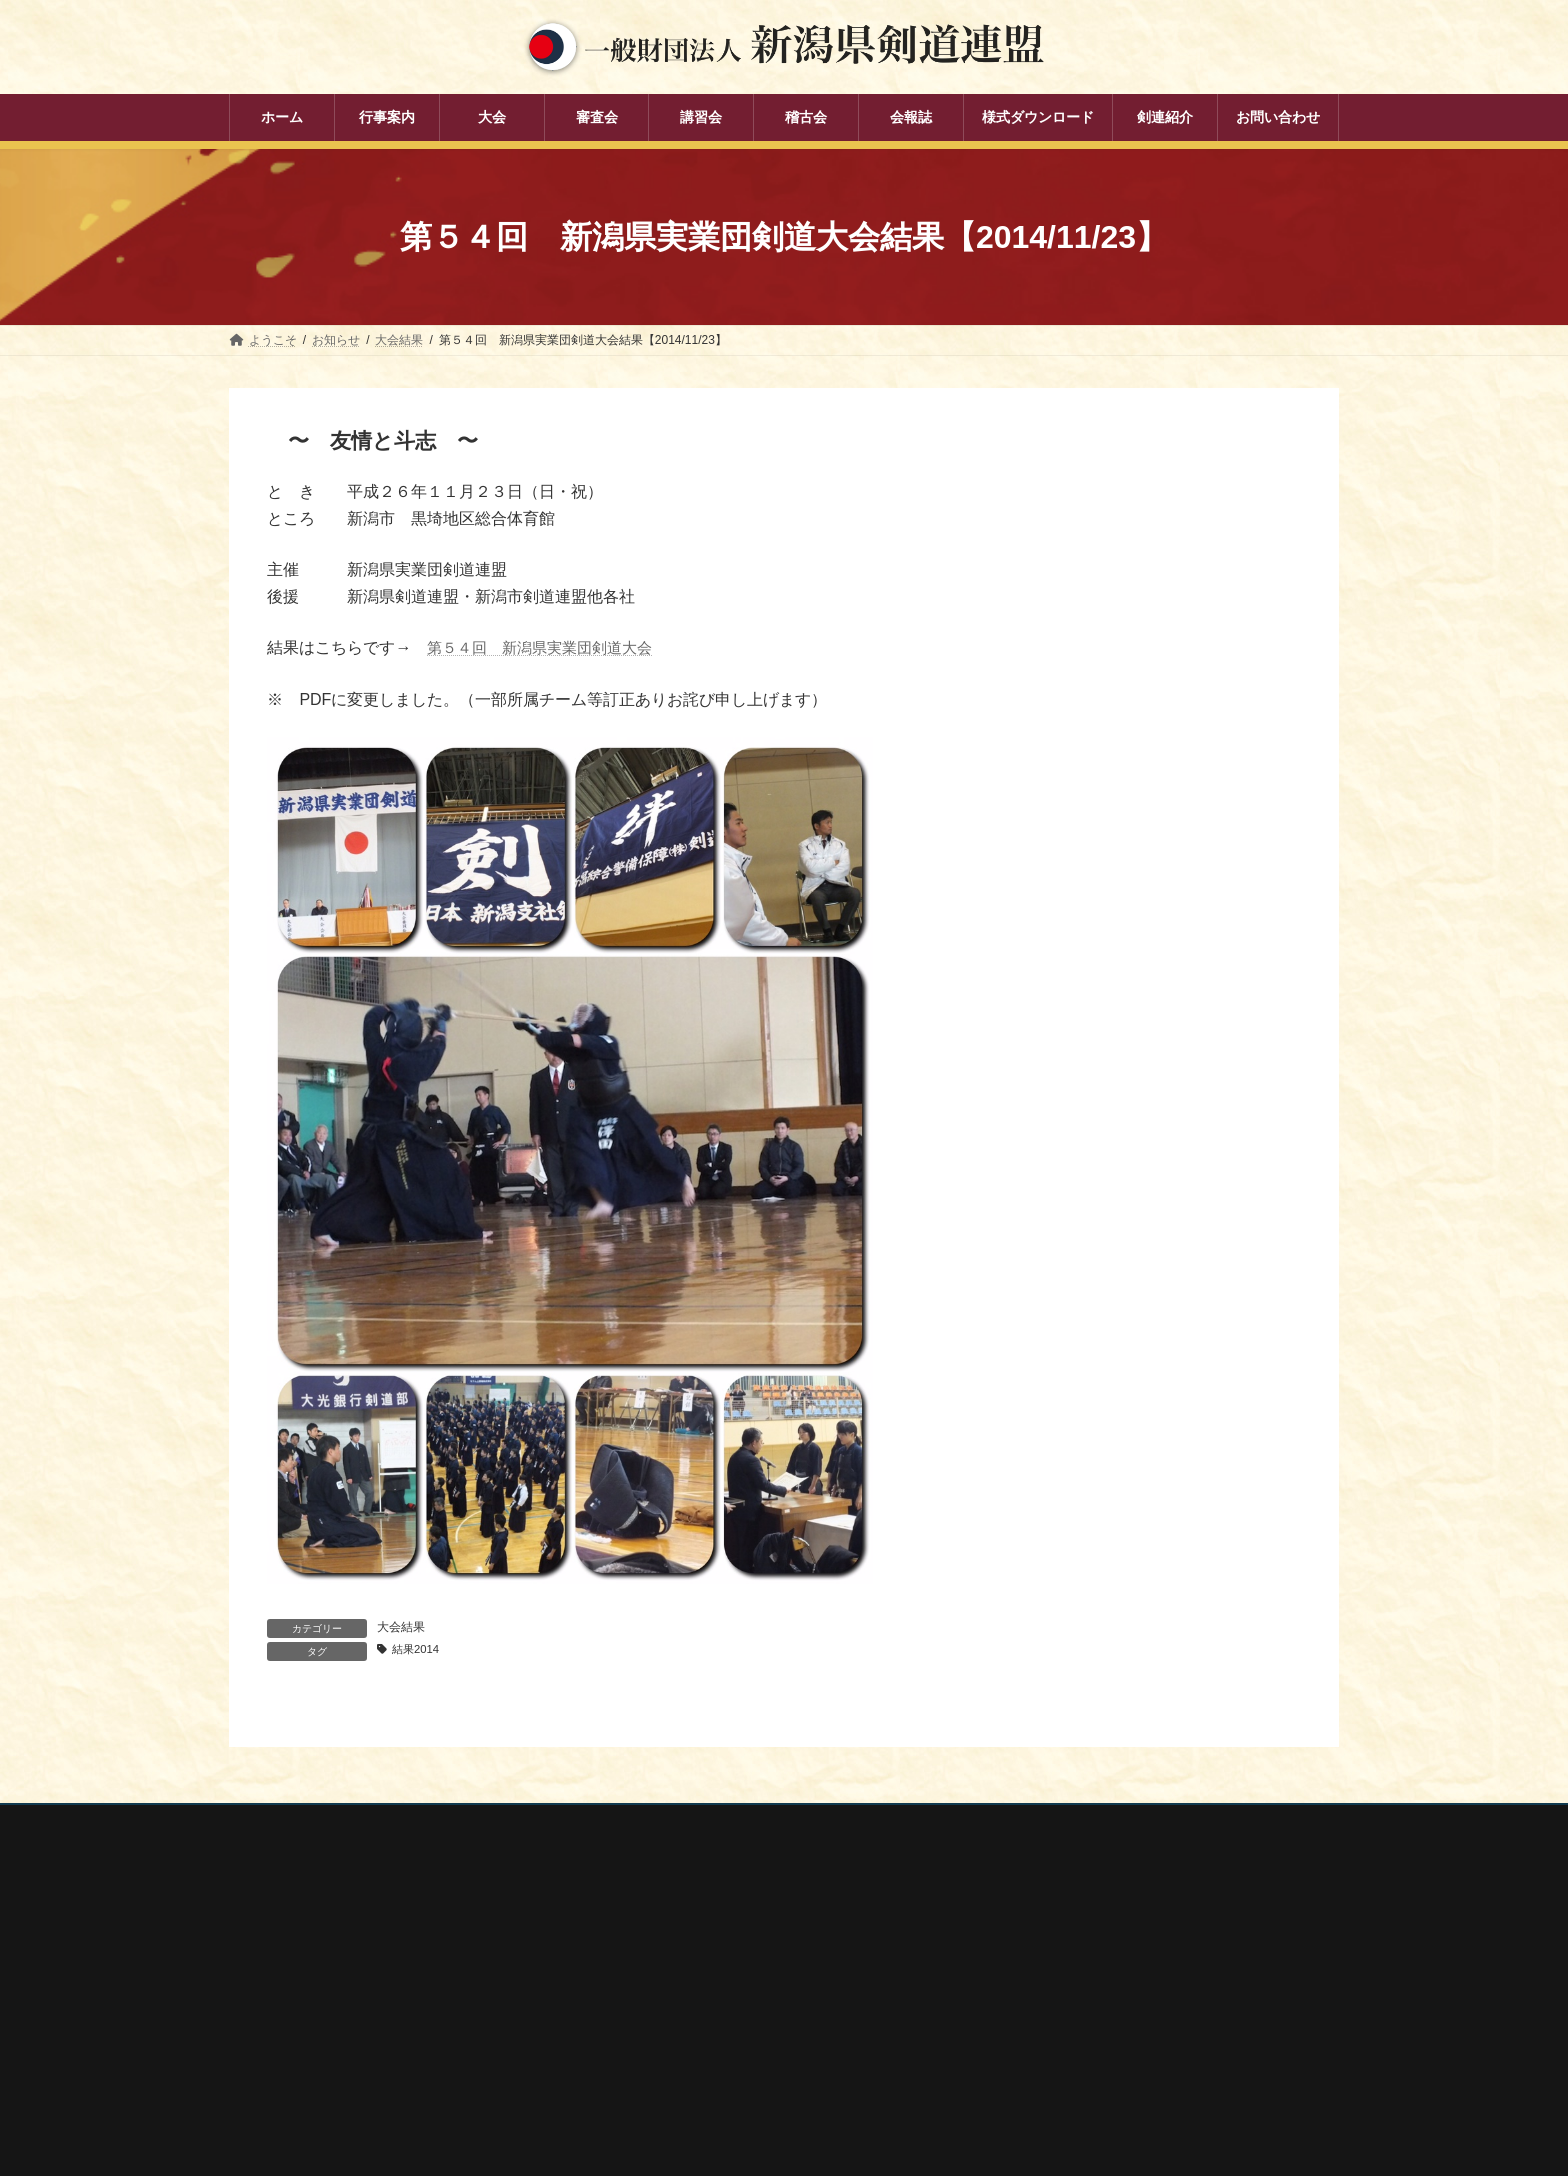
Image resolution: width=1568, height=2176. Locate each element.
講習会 (639, 2044)
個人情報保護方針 (296, 1824)
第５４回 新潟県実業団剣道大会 (547, 647)
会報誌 (639, 2113)
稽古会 (639, 2078)
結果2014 (418, 1650)
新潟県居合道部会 (1055, 2053)
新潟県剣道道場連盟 (1061, 2027)
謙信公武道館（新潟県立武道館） (1097, 2106)
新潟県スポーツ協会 (1061, 2000)
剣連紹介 (645, 2148)
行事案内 (645, 1939)
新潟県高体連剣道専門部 (1073, 2080)
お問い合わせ (420, 1824)
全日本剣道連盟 (1049, 1973)
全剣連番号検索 (1049, 1947)
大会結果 (401, 1627)
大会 (633, 1974)
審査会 (639, 2009)
